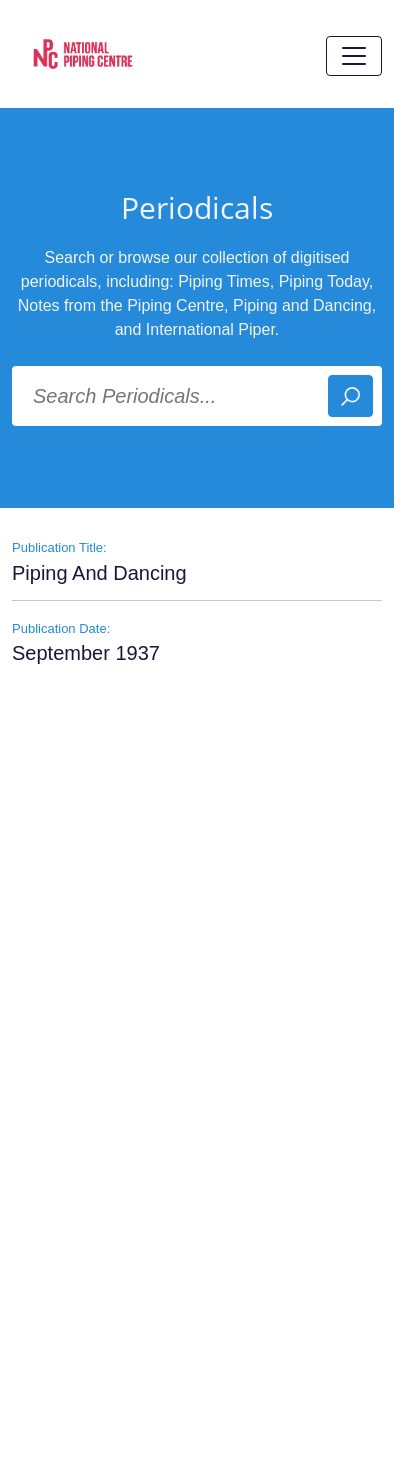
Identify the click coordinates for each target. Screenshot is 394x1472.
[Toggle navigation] (354, 56)
